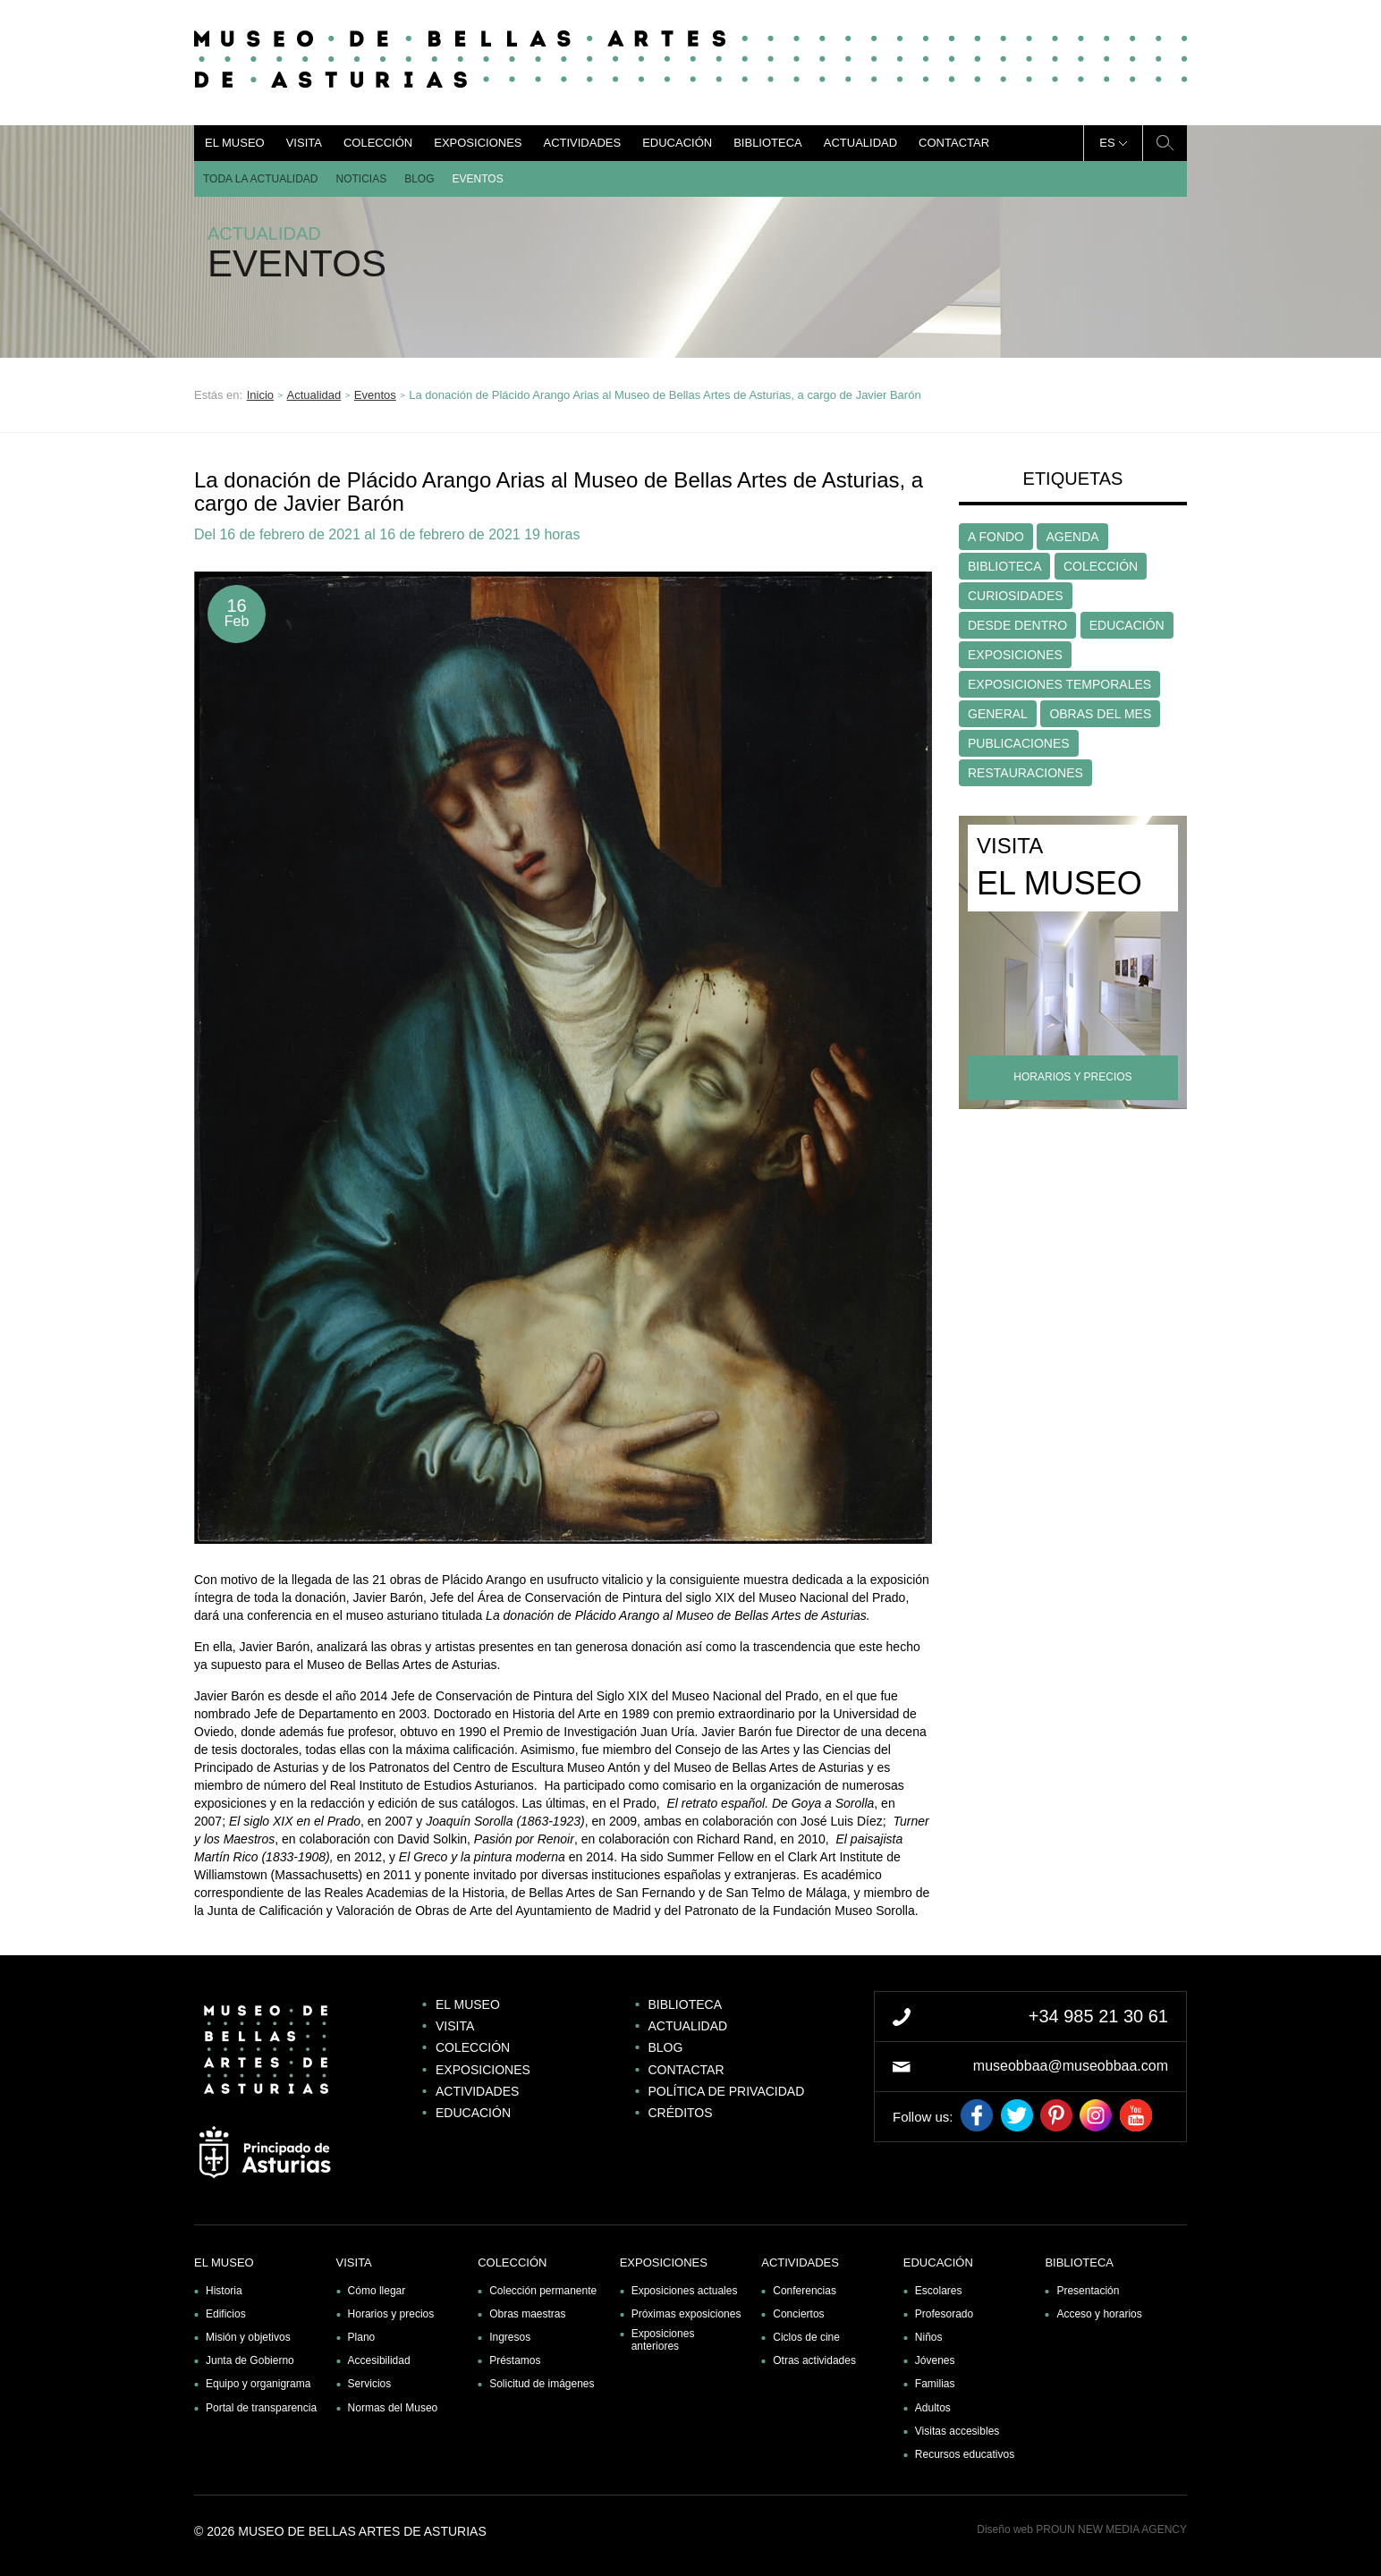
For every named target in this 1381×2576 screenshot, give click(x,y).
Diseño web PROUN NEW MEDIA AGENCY (1082, 2529)
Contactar (954, 142)
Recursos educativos (964, 2454)
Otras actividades (814, 2360)
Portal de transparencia (261, 2408)
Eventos (478, 179)
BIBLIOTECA (1004, 566)
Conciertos (798, 2314)
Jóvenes (935, 2360)
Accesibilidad (379, 2360)
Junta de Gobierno (250, 2360)
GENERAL (998, 714)
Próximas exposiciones (686, 2314)
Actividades (582, 142)
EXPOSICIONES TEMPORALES (1059, 684)
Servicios (370, 2383)
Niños (929, 2337)
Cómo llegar (377, 2290)
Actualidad (860, 142)
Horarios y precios (391, 2314)
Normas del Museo (393, 2408)
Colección (377, 142)
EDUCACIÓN (1127, 625)
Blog (419, 179)
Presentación (1087, 2290)
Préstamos (514, 2360)
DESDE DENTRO (1017, 625)
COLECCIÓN (1100, 566)
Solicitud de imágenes (541, 2383)
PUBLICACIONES (1019, 743)
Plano (362, 2337)
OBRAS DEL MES (1100, 714)
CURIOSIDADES (1015, 596)
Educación (677, 142)
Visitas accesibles (957, 2431)
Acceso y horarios (1098, 2314)
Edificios (226, 2314)
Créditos (680, 2113)
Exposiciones (477, 142)
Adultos (933, 2408)
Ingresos (509, 2337)
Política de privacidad (726, 2091)
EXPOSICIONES (1015, 655)
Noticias (361, 179)
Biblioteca (767, 142)
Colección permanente (543, 2290)
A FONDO (996, 537)
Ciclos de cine (806, 2337)
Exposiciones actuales (684, 2290)
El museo (235, 142)
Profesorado (944, 2314)
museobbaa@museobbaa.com (1070, 2065)
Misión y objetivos (248, 2337)
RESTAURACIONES (1025, 773)
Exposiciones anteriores (663, 2339)
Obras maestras (527, 2314)
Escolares (938, 2290)
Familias (935, 2383)
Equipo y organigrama (258, 2383)
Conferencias (804, 2290)
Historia (224, 2290)
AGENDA (1072, 537)
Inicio (260, 395)
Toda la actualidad (260, 179)
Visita (304, 142)
